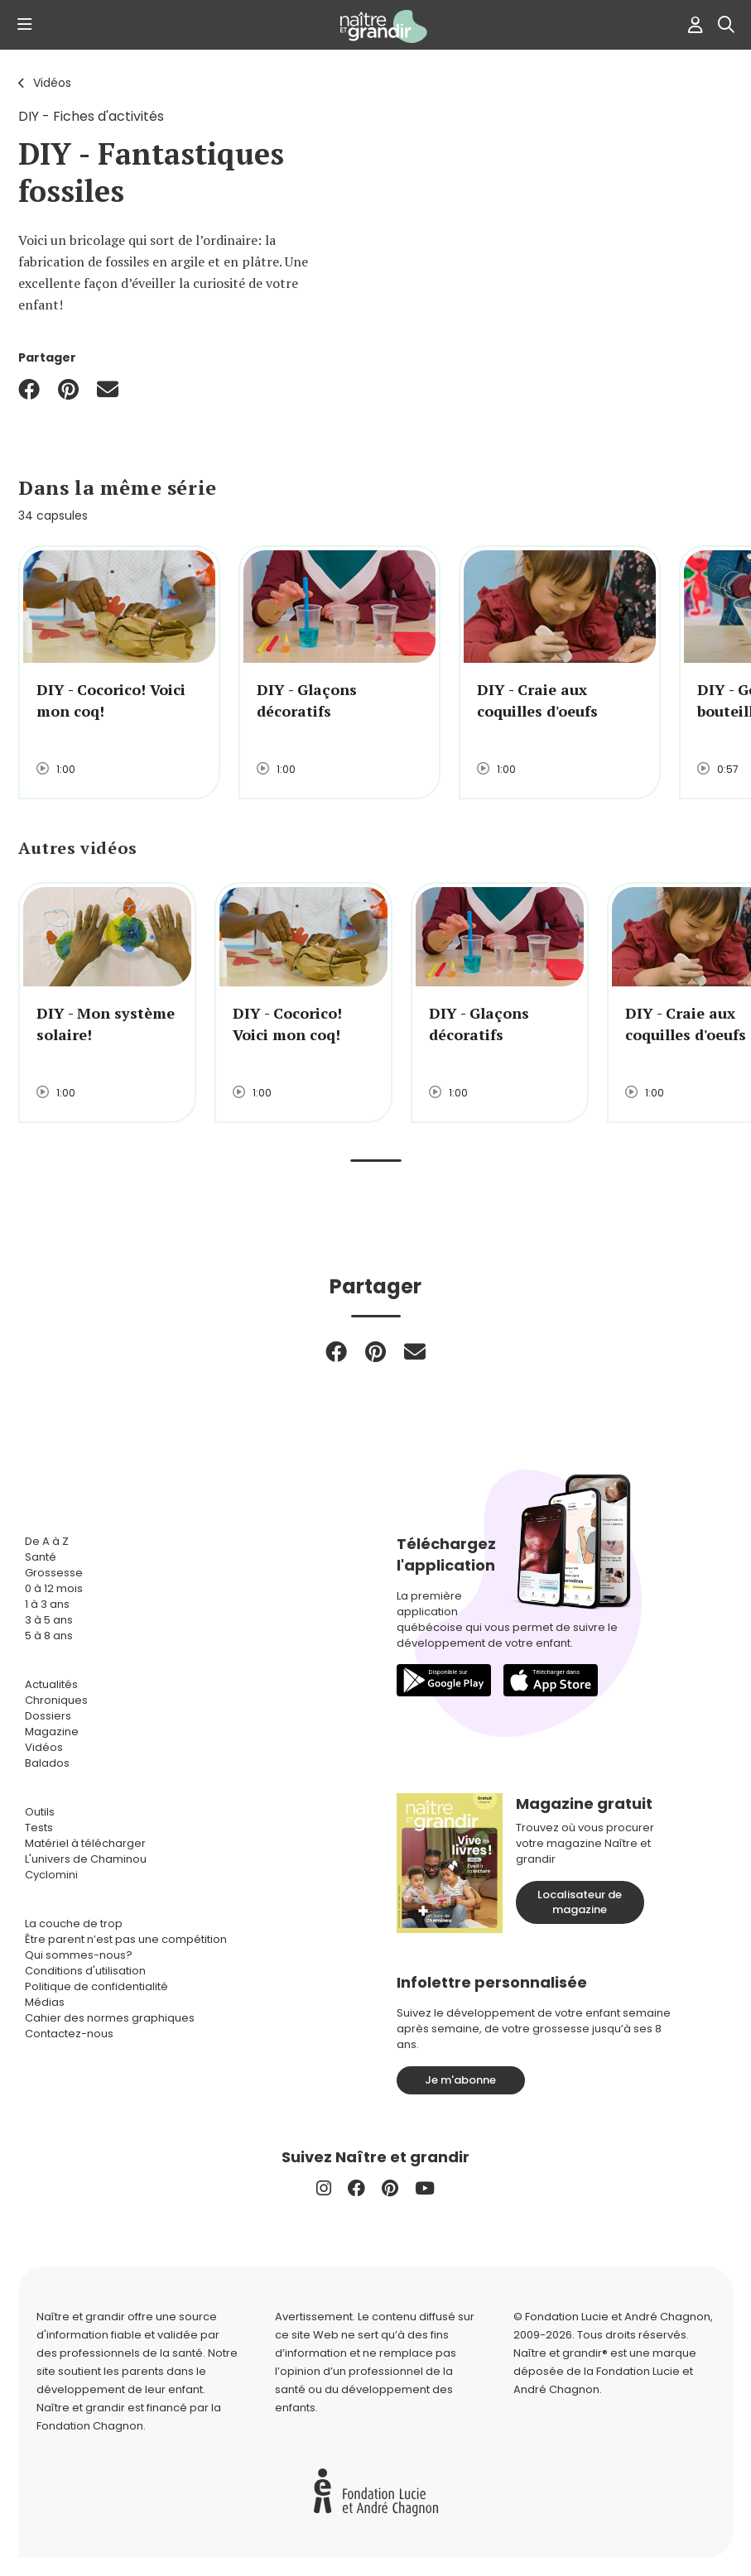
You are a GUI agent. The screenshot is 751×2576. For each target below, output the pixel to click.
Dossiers (48, 1716)
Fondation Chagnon (89, 2426)
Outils (40, 1812)
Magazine (52, 1731)
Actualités (51, 1684)
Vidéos (52, 82)
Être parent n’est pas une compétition (126, 1939)
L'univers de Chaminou (86, 1859)
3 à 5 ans (49, 1620)
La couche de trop (74, 1923)
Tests (39, 1827)
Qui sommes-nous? (78, 1955)
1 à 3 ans (47, 1604)
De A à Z (47, 1541)
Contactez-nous (69, 2033)
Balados (47, 1763)
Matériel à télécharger (85, 1843)
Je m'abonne (460, 2080)
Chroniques (56, 1700)
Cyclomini (51, 1875)
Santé (40, 1557)
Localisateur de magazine (579, 1902)
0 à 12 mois (54, 1588)
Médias (45, 2002)
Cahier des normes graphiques (110, 2018)
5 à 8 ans (49, 1635)
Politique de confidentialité (96, 1986)
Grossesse (54, 1573)
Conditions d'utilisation (85, 1971)
